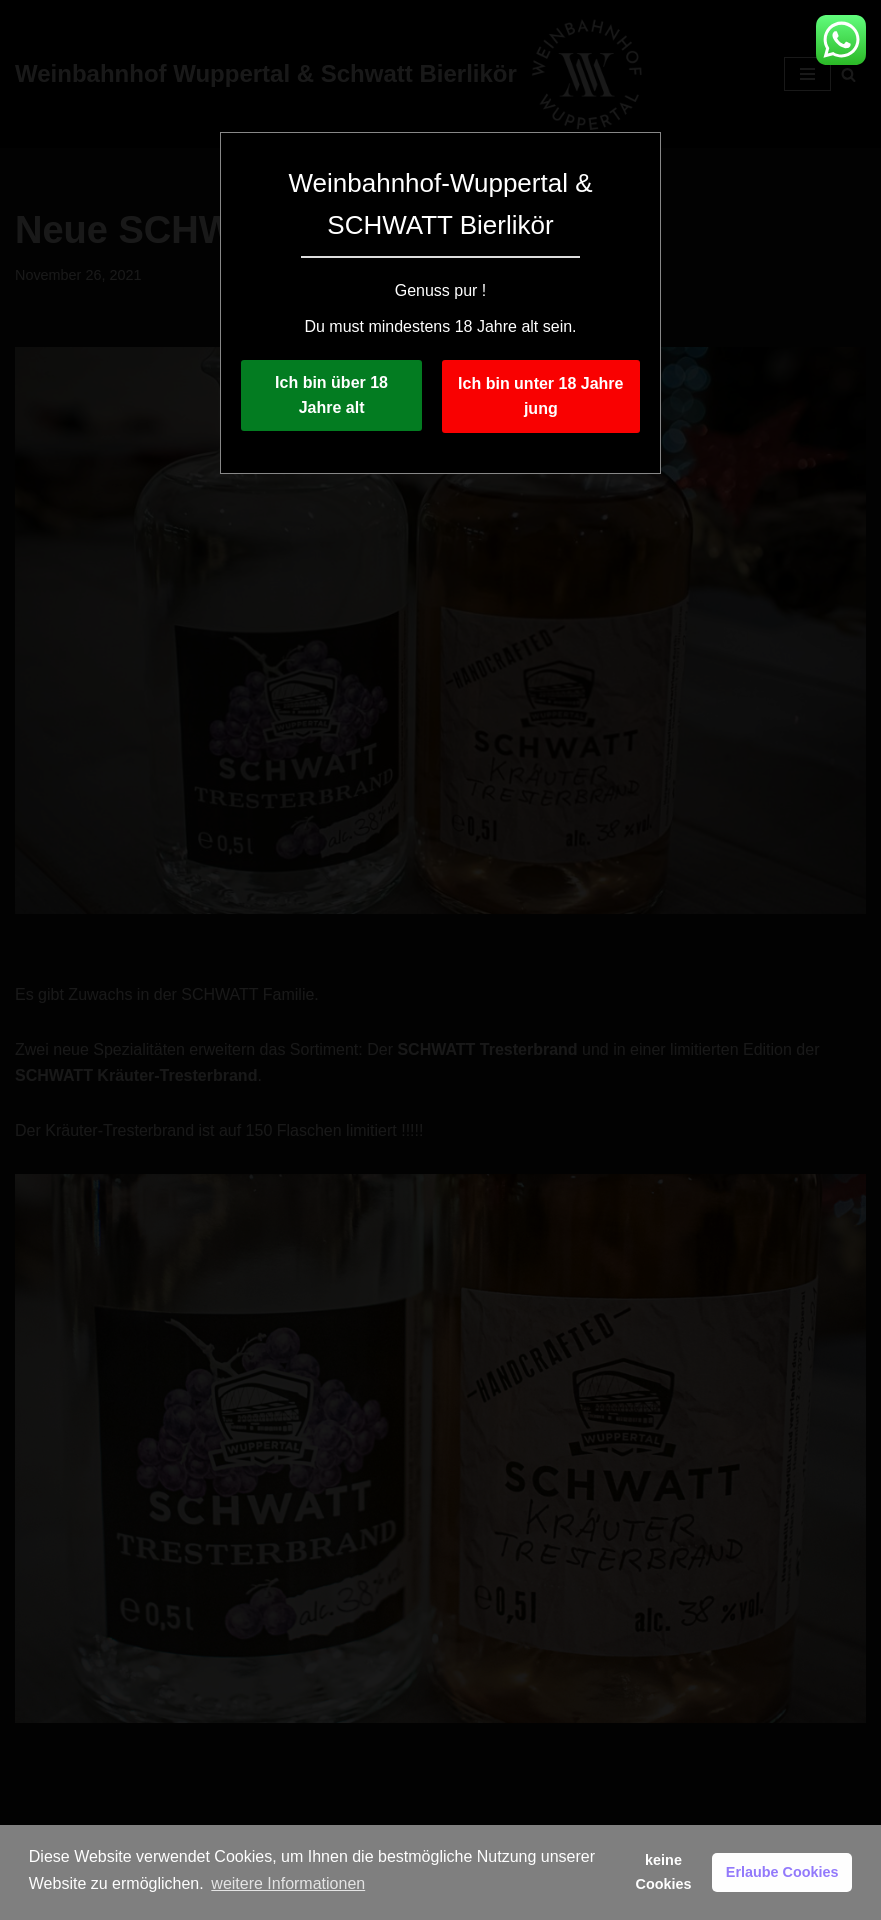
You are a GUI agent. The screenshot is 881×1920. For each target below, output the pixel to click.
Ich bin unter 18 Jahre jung (540, 396)
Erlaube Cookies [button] (782, 1872)
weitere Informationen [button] (288, 1883)
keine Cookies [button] (664, 1872)
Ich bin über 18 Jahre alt (331, 395)
